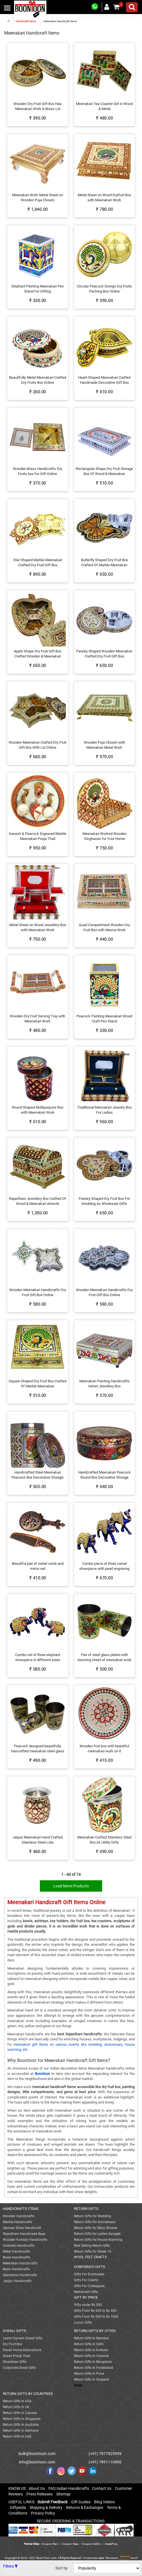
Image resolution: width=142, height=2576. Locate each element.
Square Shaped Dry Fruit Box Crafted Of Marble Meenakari (37, 1384)
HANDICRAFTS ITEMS (21, 2209)
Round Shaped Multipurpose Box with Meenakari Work (37, 1110)
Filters (10, 2566)
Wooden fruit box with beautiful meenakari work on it (104, 1748)
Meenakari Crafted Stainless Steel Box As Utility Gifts (104, 1840)
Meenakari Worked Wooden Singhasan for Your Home (104, 836)
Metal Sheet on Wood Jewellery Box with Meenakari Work (37, 927)
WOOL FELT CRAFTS (90, 2257)
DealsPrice (111, 2543)
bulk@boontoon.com (37, 2453)
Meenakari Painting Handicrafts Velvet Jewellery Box (104, 1384)
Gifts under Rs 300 (88, 2305)
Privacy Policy (43, 2513)
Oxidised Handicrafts (19, 2246)
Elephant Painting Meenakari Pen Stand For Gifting (38, 289)
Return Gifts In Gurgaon (91, 2379)
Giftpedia (18, 2507)
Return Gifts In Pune (89, 2374)
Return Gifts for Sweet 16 (92, 2251)
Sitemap (63, 2494)
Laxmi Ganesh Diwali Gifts (22, 2338)
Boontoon (112, 2557)
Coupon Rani (50, 2543)
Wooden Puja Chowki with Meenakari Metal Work (104, 745)
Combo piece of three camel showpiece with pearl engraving (104, 1566)
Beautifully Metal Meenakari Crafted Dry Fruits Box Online (37, 380)
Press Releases (39, 2494)
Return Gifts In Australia (21, 2425)
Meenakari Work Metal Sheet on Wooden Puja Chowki (37, 197)
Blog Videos (104, 2502)
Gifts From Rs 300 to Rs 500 (95, 2311)
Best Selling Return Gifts (92, 2246)
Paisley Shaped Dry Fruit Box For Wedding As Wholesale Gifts (104, 1201)
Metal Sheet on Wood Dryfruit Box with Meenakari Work (104, 197)
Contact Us (101, 2488)
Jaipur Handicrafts (17, 2281)
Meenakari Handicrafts (20, 2263)
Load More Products (71, 1886)
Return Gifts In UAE (17, 2436)
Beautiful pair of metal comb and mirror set (38, 1566)
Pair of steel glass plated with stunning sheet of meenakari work (104, 1657)
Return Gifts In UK (16, 2407)
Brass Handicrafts (16, 2257)
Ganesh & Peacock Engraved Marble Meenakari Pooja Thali (37, 836)
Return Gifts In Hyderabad (93, 2368)
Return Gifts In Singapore (21, 2419)
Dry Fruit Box (12, 2344)
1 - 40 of (71, 1874)
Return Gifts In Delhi (89, 2344)
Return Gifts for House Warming (98, 2240)
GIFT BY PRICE (86, 2297)
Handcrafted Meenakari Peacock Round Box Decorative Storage (104, 1475)
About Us (37, 2488)
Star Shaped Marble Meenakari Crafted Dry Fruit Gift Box (37, 562)
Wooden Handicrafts (18, 2216)
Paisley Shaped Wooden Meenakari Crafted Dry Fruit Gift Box (104, 654)
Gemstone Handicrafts (20, 2275)
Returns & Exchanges (84, 2507)
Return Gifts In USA (17, 2401)
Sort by (61, 2568)
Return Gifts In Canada (20, 2413)
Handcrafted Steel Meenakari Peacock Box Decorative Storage (38, 1475)
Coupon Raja (70, 2543)
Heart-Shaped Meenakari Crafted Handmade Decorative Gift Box (104, 380)
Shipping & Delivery (46, 2507)
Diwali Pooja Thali (16, 2356)
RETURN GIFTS (86, 2209)
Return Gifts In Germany (21, 2431)
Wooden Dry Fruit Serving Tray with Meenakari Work (37, 1019)
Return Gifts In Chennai (91, 2356)
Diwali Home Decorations (22, 2350)
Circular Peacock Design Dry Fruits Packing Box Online (104, 289)
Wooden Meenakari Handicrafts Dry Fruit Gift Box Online (37, 1292)
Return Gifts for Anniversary (95, 2222)
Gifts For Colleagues (89, 2286)
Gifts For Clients (86, 2280)
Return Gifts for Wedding (92, 2216)
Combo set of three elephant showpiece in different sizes (37, 1657)
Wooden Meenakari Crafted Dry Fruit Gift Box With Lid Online (37, 745)
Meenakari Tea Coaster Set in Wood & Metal (104, 106)
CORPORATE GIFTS (89, 2267)
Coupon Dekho (91, 2543)
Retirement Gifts (86, 2292)
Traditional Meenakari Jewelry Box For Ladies (104, 1110)
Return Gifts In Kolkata (91, 2350)
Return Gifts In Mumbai (91, 2338)
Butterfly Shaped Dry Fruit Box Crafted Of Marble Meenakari (104, 562)
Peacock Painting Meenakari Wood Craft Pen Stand (104, 1019)
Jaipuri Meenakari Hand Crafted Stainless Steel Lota (37, 1840)
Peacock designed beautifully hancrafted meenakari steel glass (37, 1748)
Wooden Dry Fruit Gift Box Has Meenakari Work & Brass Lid (37, 106)
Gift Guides (81, 2502)
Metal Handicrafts (16, 2251)
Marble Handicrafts (17, 2222)
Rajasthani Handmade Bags (24, 2234)
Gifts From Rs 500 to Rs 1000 (96, 2317)
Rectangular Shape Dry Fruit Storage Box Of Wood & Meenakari (104, 471)
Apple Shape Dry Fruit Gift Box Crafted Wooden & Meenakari (37, 654)
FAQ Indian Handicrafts (68, 2488)
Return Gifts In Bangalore (93, 2362)
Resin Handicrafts (16, 2269)
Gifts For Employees (89, 2274)
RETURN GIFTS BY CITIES (95, 2331)
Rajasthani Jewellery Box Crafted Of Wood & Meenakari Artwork (37, 1201)
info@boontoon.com (37, 2462)
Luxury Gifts (83, 2322)
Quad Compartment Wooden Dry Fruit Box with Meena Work (104, 927)
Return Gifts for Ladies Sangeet (97, 2234)
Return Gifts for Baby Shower (95, 2228)
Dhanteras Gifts (14, 2362)
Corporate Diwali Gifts (19, 2368)
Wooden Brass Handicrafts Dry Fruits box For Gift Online (37, 471)
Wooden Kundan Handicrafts (25, 2240)
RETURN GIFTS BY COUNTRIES (28, 2394)
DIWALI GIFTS (14, 2331)
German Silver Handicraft (22, 2228)
